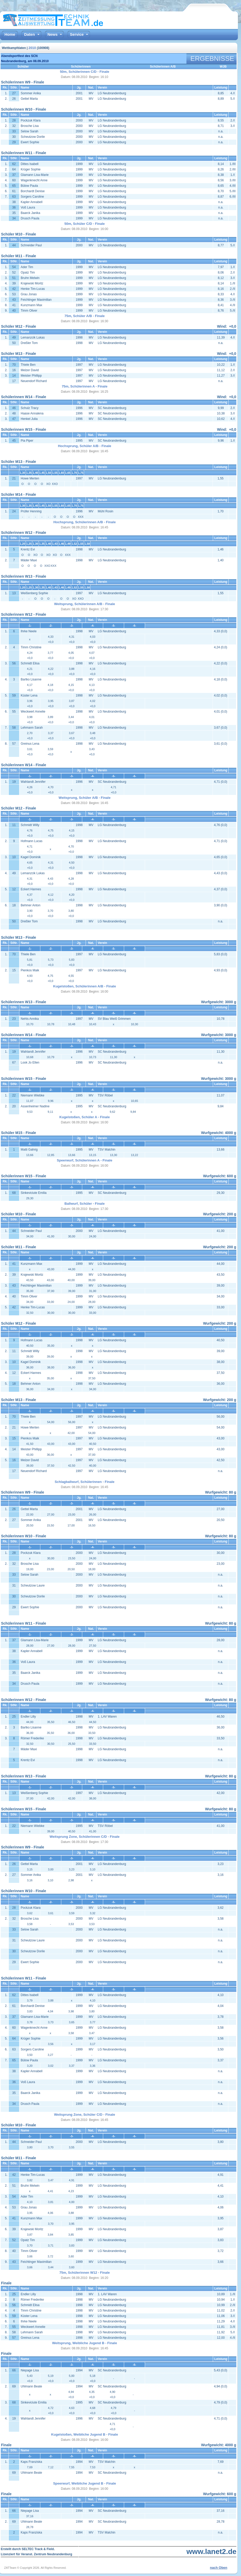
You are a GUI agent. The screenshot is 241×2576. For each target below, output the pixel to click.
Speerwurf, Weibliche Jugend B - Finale (84, 2483)
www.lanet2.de (211, 2552)
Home (9, 34)
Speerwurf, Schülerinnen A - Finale (84, 1160)
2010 (32, 48)
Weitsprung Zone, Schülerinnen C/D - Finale (85, 1837)
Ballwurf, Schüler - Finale (84, 1204)
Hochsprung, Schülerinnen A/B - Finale (85, 522)
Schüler (23, 66)
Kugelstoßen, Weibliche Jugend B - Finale (84, 2434)
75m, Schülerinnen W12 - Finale (84, 2272)
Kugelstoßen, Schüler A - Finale (84, 1117)
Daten (29, 34)
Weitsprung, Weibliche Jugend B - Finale (84, 2343)
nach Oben (218, 2568)
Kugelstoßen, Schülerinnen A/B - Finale (84, 986)
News (52, 34)
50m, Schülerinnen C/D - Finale (84, 72)
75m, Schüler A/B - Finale (84, 316)
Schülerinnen (81, 66)
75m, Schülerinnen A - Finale (85, 386)
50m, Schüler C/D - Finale (84, 224)
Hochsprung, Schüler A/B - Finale (84, 446)
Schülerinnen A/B (163, 66)
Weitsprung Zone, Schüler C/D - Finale (84, 2114)
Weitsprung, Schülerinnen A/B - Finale (84, 604)
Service (77, 34)
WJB (223, 66)
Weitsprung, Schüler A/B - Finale (85, 798)
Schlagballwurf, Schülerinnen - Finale (84, 1482)
